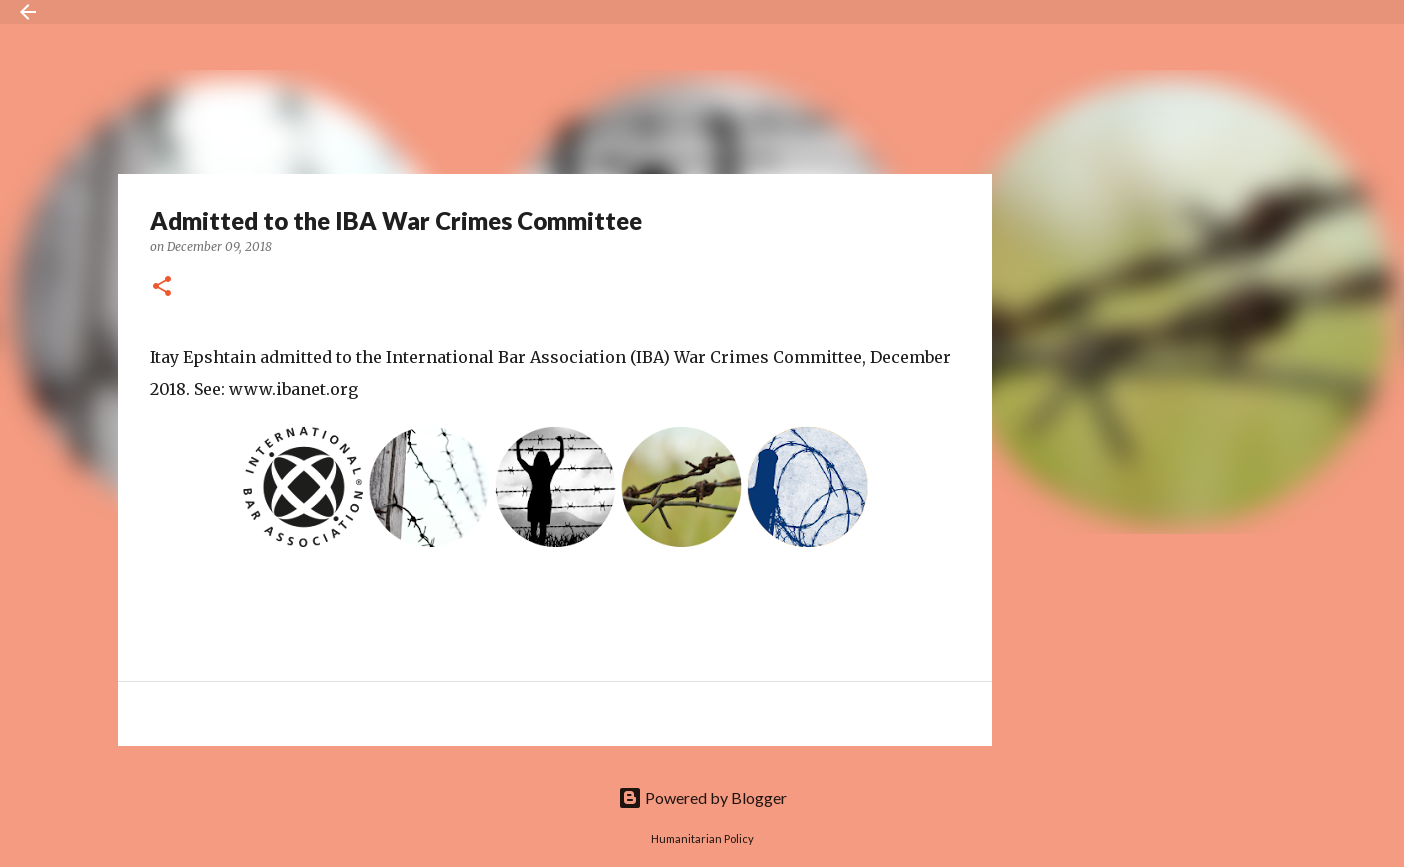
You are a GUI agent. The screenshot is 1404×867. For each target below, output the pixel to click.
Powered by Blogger (702, 797)
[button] (162, 287)
